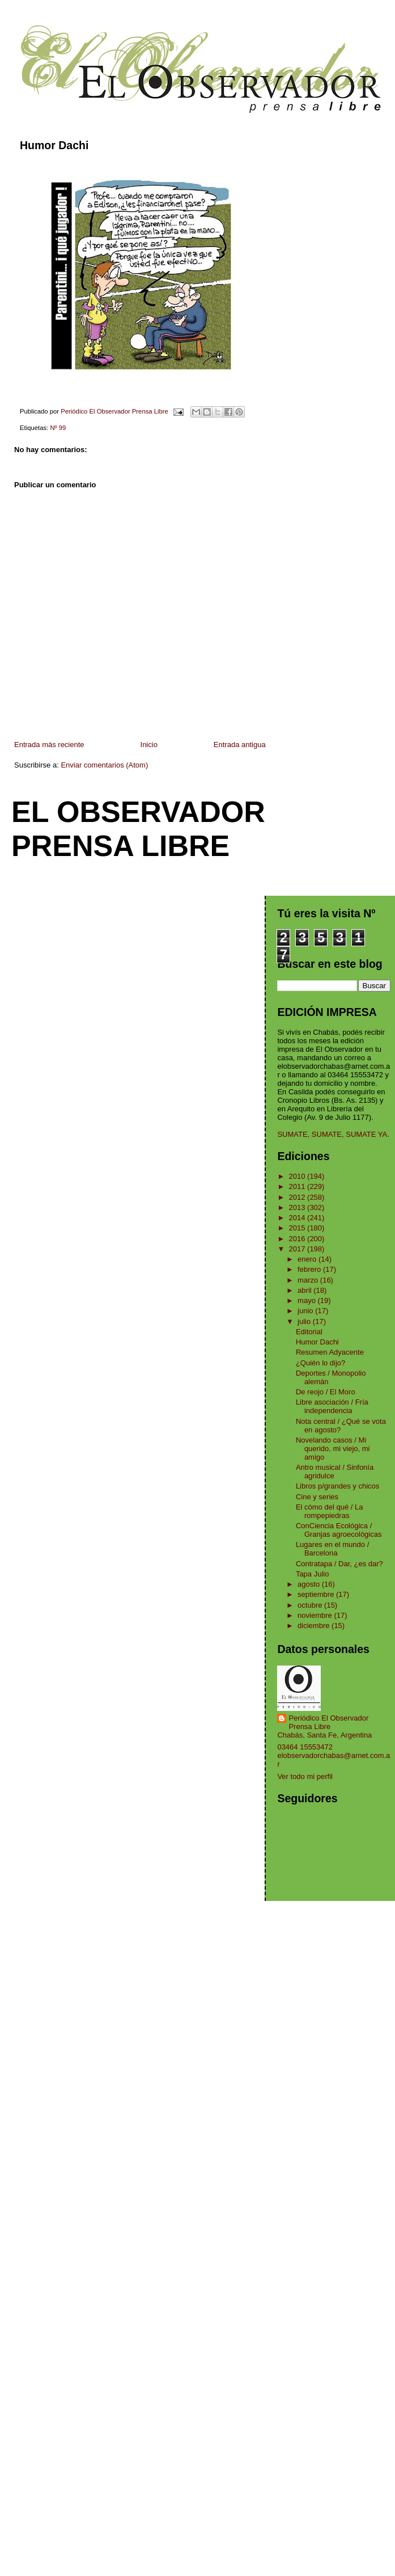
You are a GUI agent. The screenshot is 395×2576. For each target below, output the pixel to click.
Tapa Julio (312, 1574)
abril (305, 1290)
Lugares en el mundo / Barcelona (332, 1548)
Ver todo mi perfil (305, 1776)
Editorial (309, 1331)
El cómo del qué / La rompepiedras (329, 1511)
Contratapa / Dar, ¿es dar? (339, 1563)
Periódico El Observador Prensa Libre (328, 1722)
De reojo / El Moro (325, 1392)
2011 (298, 1186)
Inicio (149, 744)
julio (305, 1321)
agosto (310, 1584)
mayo (307, 1300)
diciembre (315, 1625)
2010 (298, 1176)
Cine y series (317, 1497)
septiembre (317, 1594)
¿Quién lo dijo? (320, 1363)
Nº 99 (58, 427)
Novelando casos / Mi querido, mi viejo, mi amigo (333, 1448)
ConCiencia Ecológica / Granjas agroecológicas (339, 1529)
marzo (309, 1280)
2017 (298, 1249)
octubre (311, 1605)
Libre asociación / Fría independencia (332, 1406)
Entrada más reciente (49, 744)
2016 (298, 1238)
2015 (298, 1228)
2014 (298, 1217)
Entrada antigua (240, 744)
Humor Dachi (317, 1342)
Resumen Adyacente (330, 1352)
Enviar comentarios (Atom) (104, 765)
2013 (298, 1207)
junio (306, 1310)
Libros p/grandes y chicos (337, 1486)
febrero (310, 1269)
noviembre (316, 1615)
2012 (298, 1197)
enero (308, 1259)
